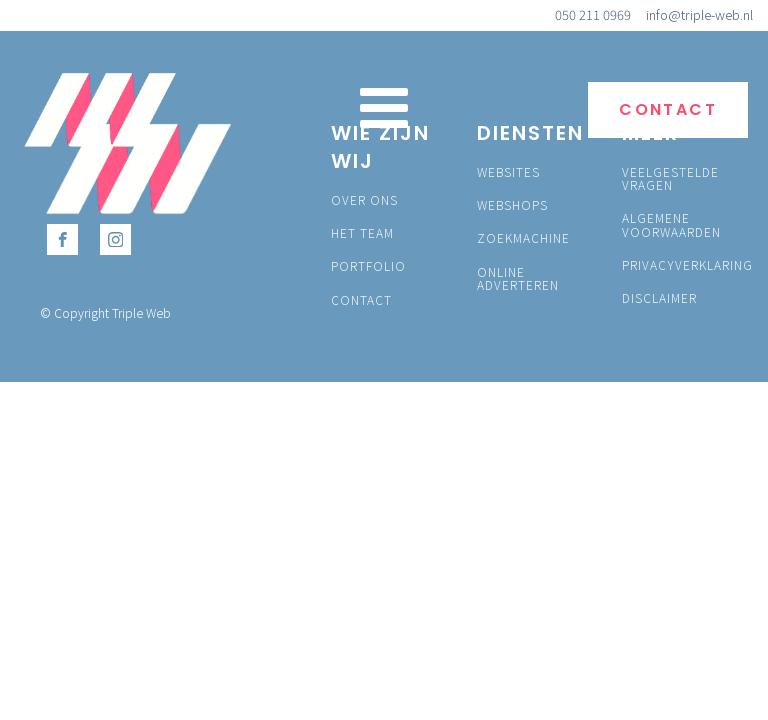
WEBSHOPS (512, 204)
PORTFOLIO (368, 265)
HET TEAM (362, 232)
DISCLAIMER (659, 297)
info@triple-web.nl (699, 15)
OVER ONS (364, 199)
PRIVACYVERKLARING (687, 264)
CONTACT (668, 109)
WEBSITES (508, 171)
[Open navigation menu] (384, 110)
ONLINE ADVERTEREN (518, 278)
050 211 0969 (593, 15)
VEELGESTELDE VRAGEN (670, 178)
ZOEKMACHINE (523, 237)
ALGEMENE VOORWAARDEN (671, 224)
